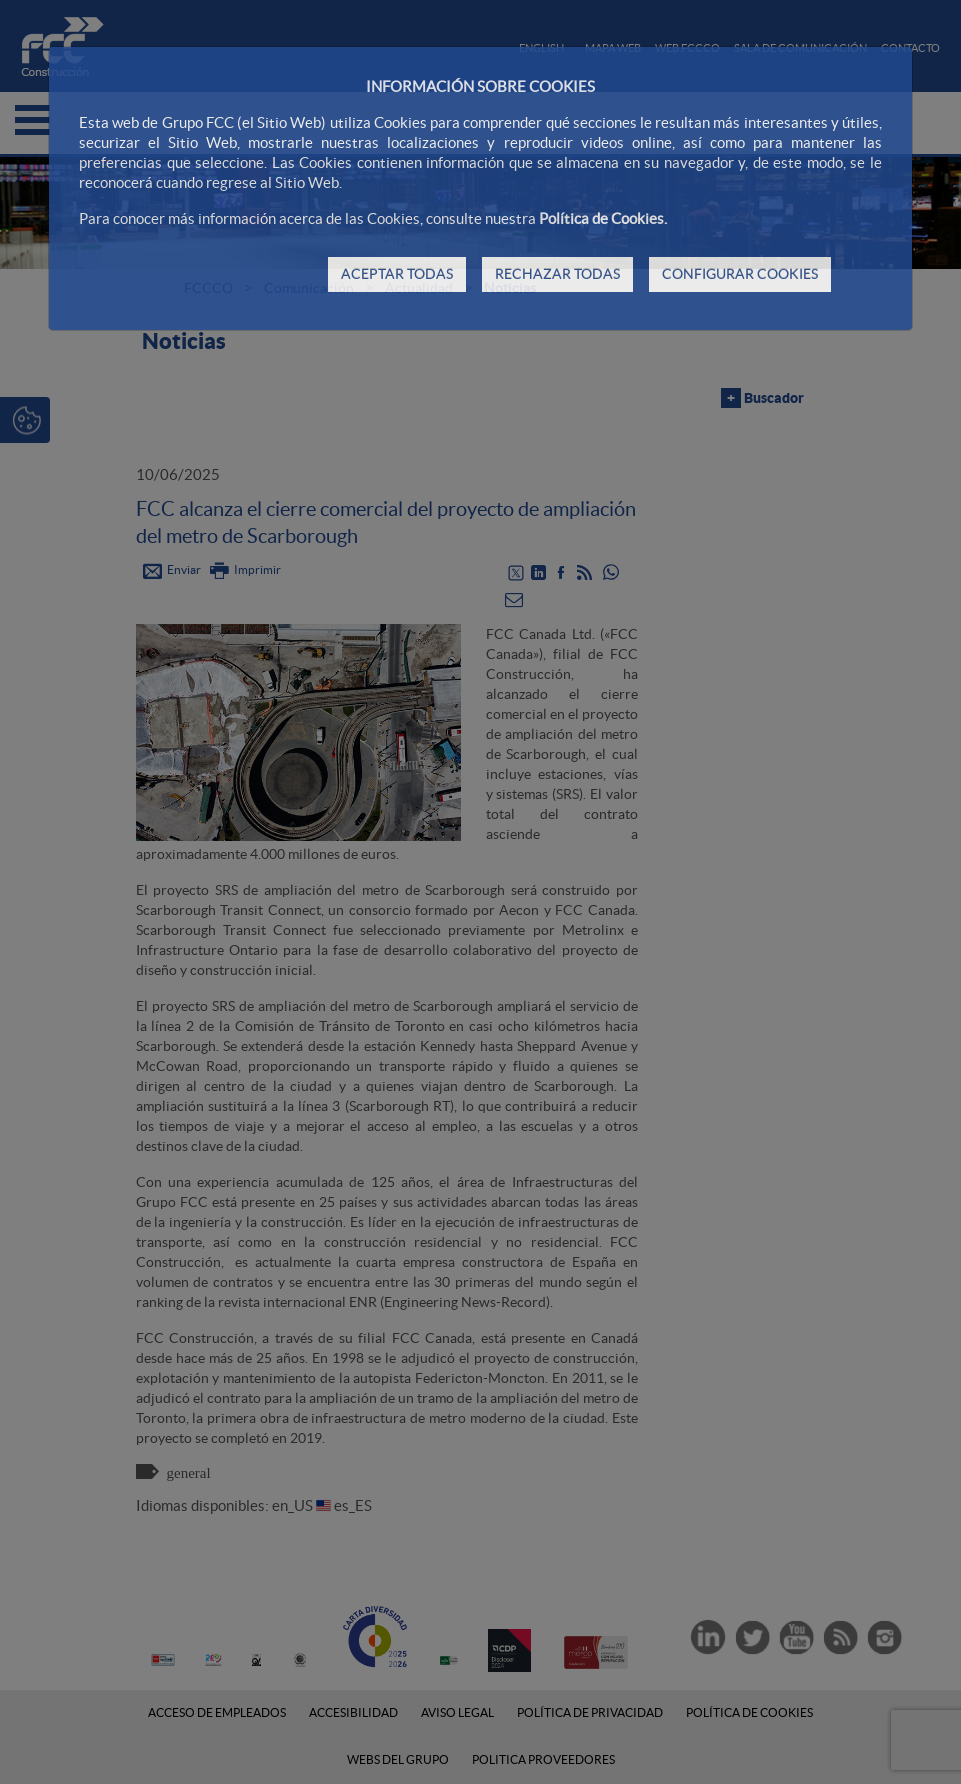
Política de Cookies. (603, 218)
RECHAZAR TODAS (557, 274)
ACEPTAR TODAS (397, 274)
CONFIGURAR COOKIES (740, 274)
